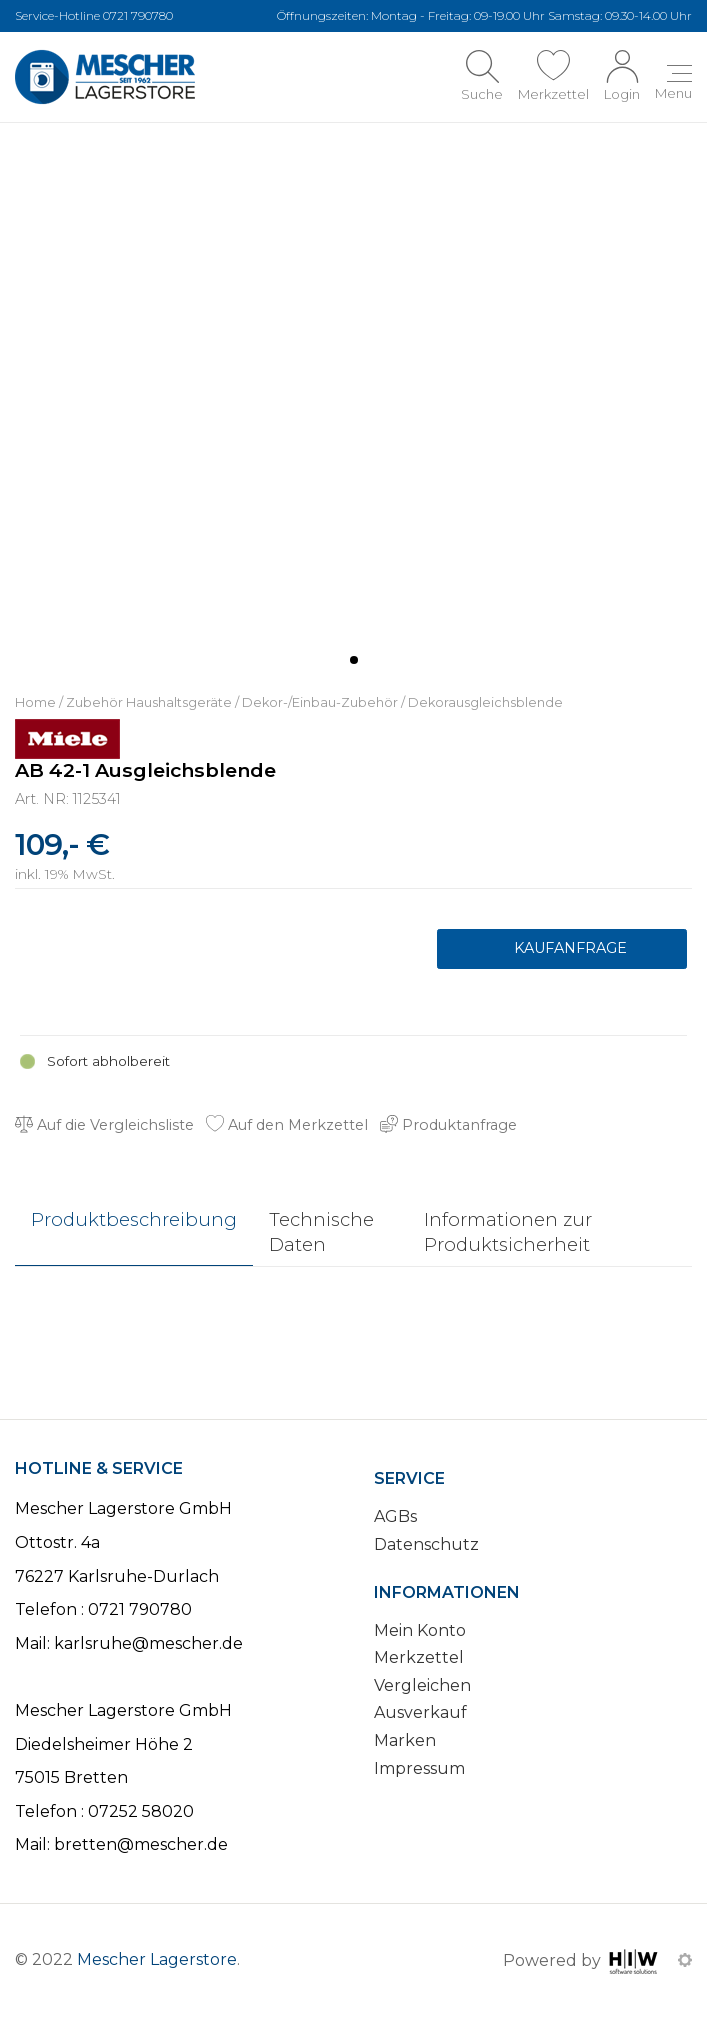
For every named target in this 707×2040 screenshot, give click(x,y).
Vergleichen (422, 1685)
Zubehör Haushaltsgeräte (149, 702)
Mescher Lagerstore (157, 1959)
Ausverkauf (420, 1713)
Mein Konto (420, 1630)
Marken (405, 1740)
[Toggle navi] (673, 84)
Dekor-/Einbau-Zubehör (320, 702)
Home (35, 702)
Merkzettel (419, 1657)
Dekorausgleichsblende (485, 702)
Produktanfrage (562, 949)
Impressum (419, 1768)
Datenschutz (426, 1544)
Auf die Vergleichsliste (104, 1125)
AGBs (395, 1517)
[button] (354, 660)
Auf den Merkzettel (287, 1125)
